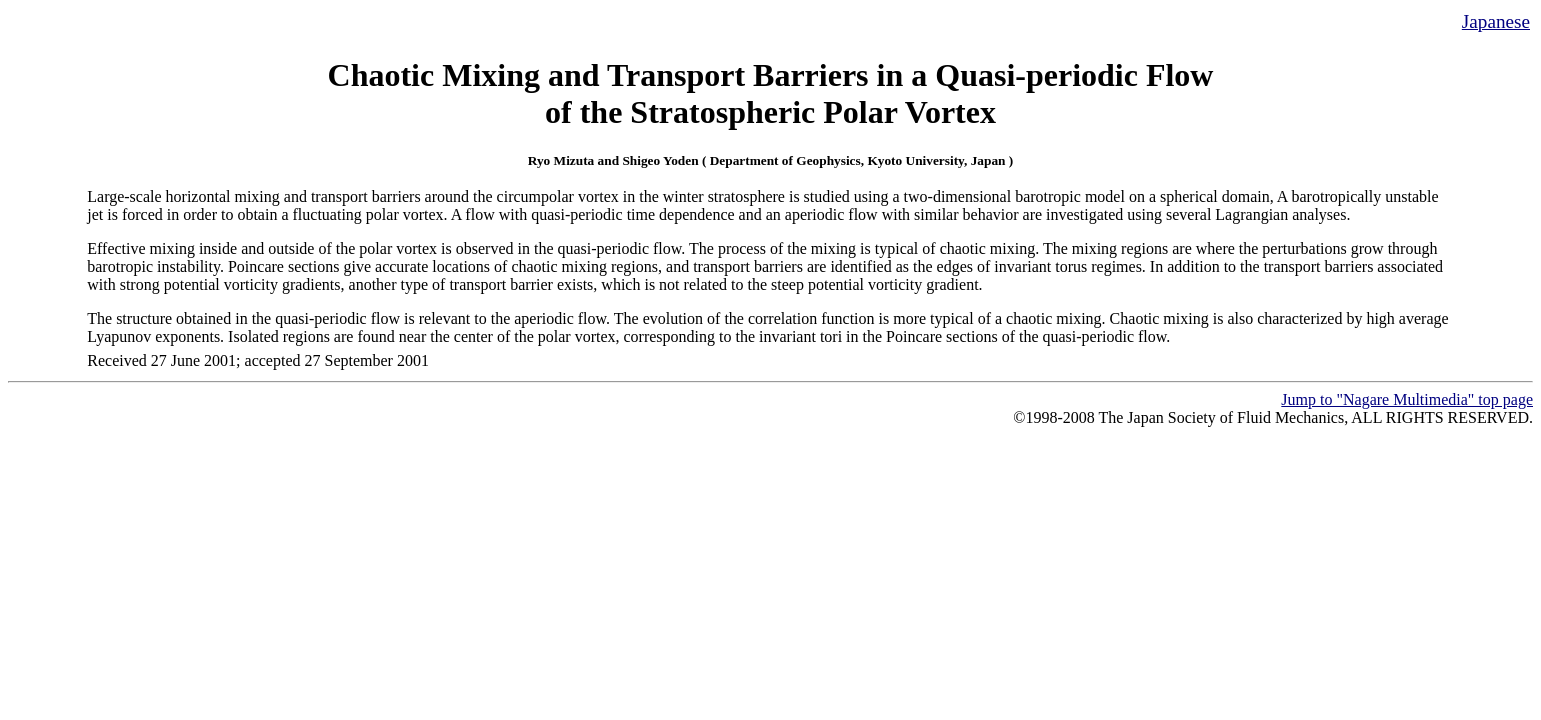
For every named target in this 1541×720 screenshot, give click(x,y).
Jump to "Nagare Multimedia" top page (1407, 399)
